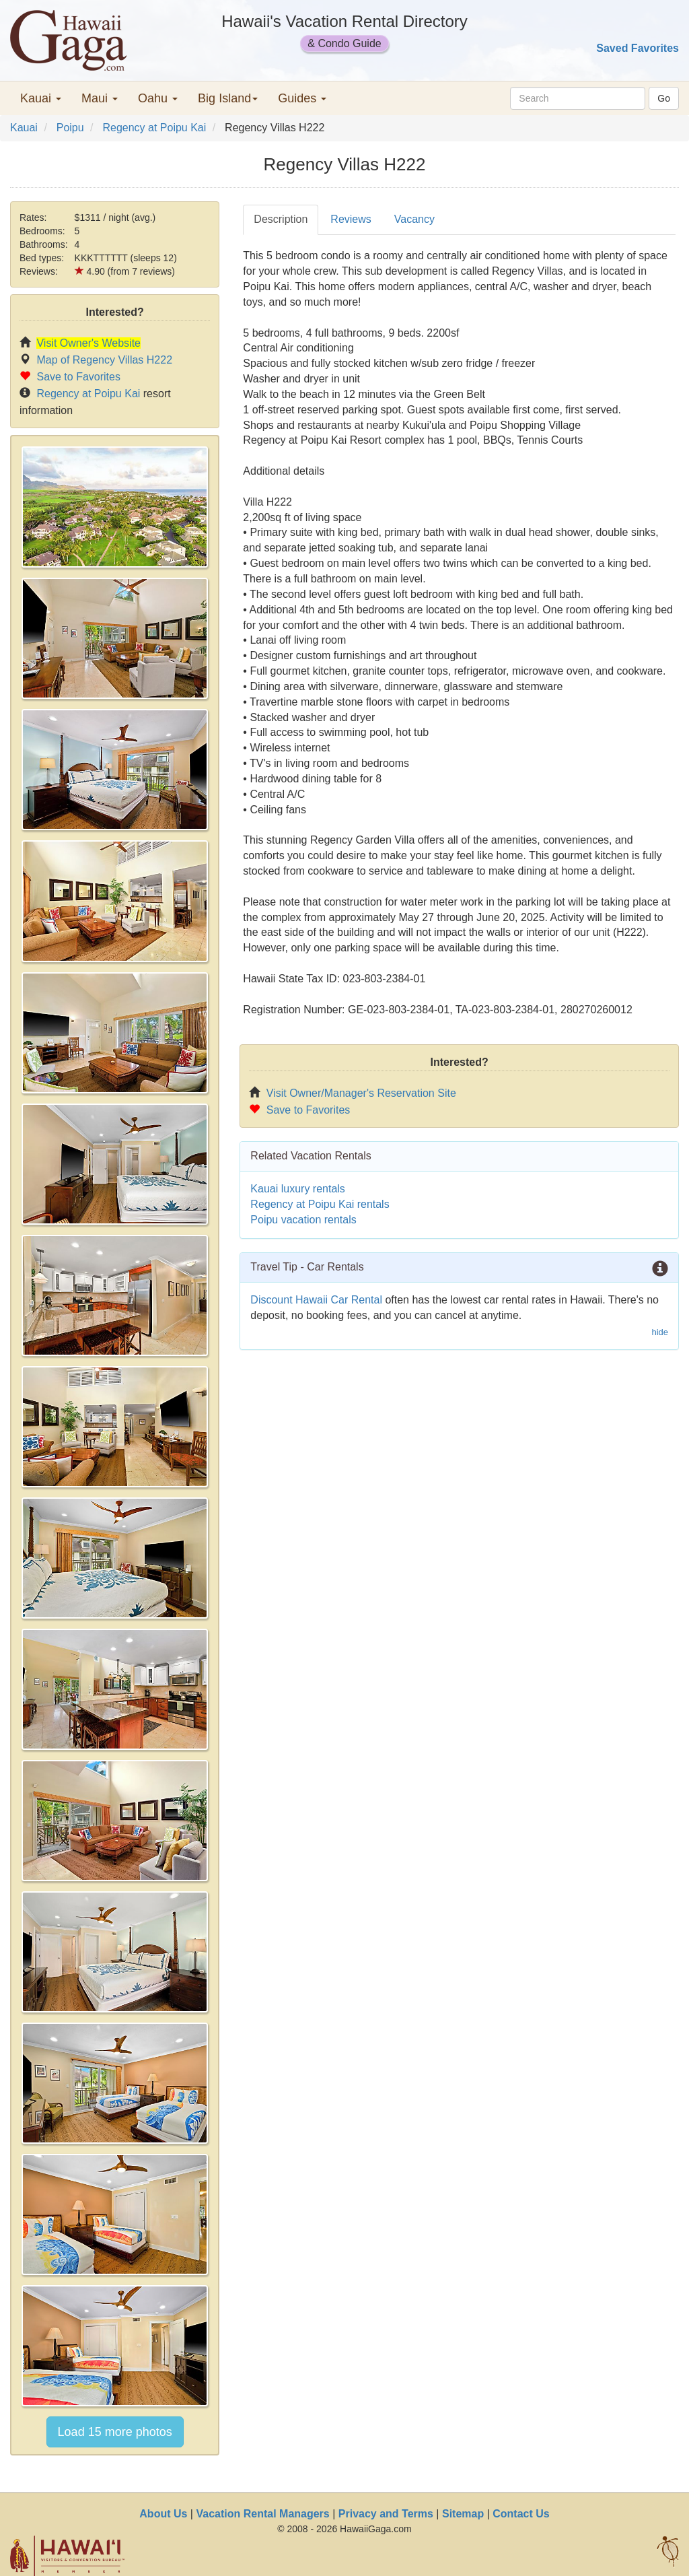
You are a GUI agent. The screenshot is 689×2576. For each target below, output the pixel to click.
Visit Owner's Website (88, 343)
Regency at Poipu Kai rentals (319, 1204)
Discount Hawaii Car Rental (316, 1300)
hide (659, 1332)
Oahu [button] (158, 98)
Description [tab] (280, 219)
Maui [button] (99, 98)
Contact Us (521, 2513)
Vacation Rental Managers (262, 2513)
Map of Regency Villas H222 (104, 360)
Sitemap (463, 2513)
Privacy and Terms (385, 2513)
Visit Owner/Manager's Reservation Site (361, 1093)
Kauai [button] (40, 98)
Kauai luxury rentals (297, 1188)
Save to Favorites (78, 376)
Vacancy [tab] (414, 219)
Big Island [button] (228, 98)
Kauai (24, 127)
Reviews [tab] (350, 219)
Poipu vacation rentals (303, 1219)
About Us (163, 2513)
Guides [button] (302, 98)
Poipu (70, 127)
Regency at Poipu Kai (154, 127)
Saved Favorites (637, 48)
